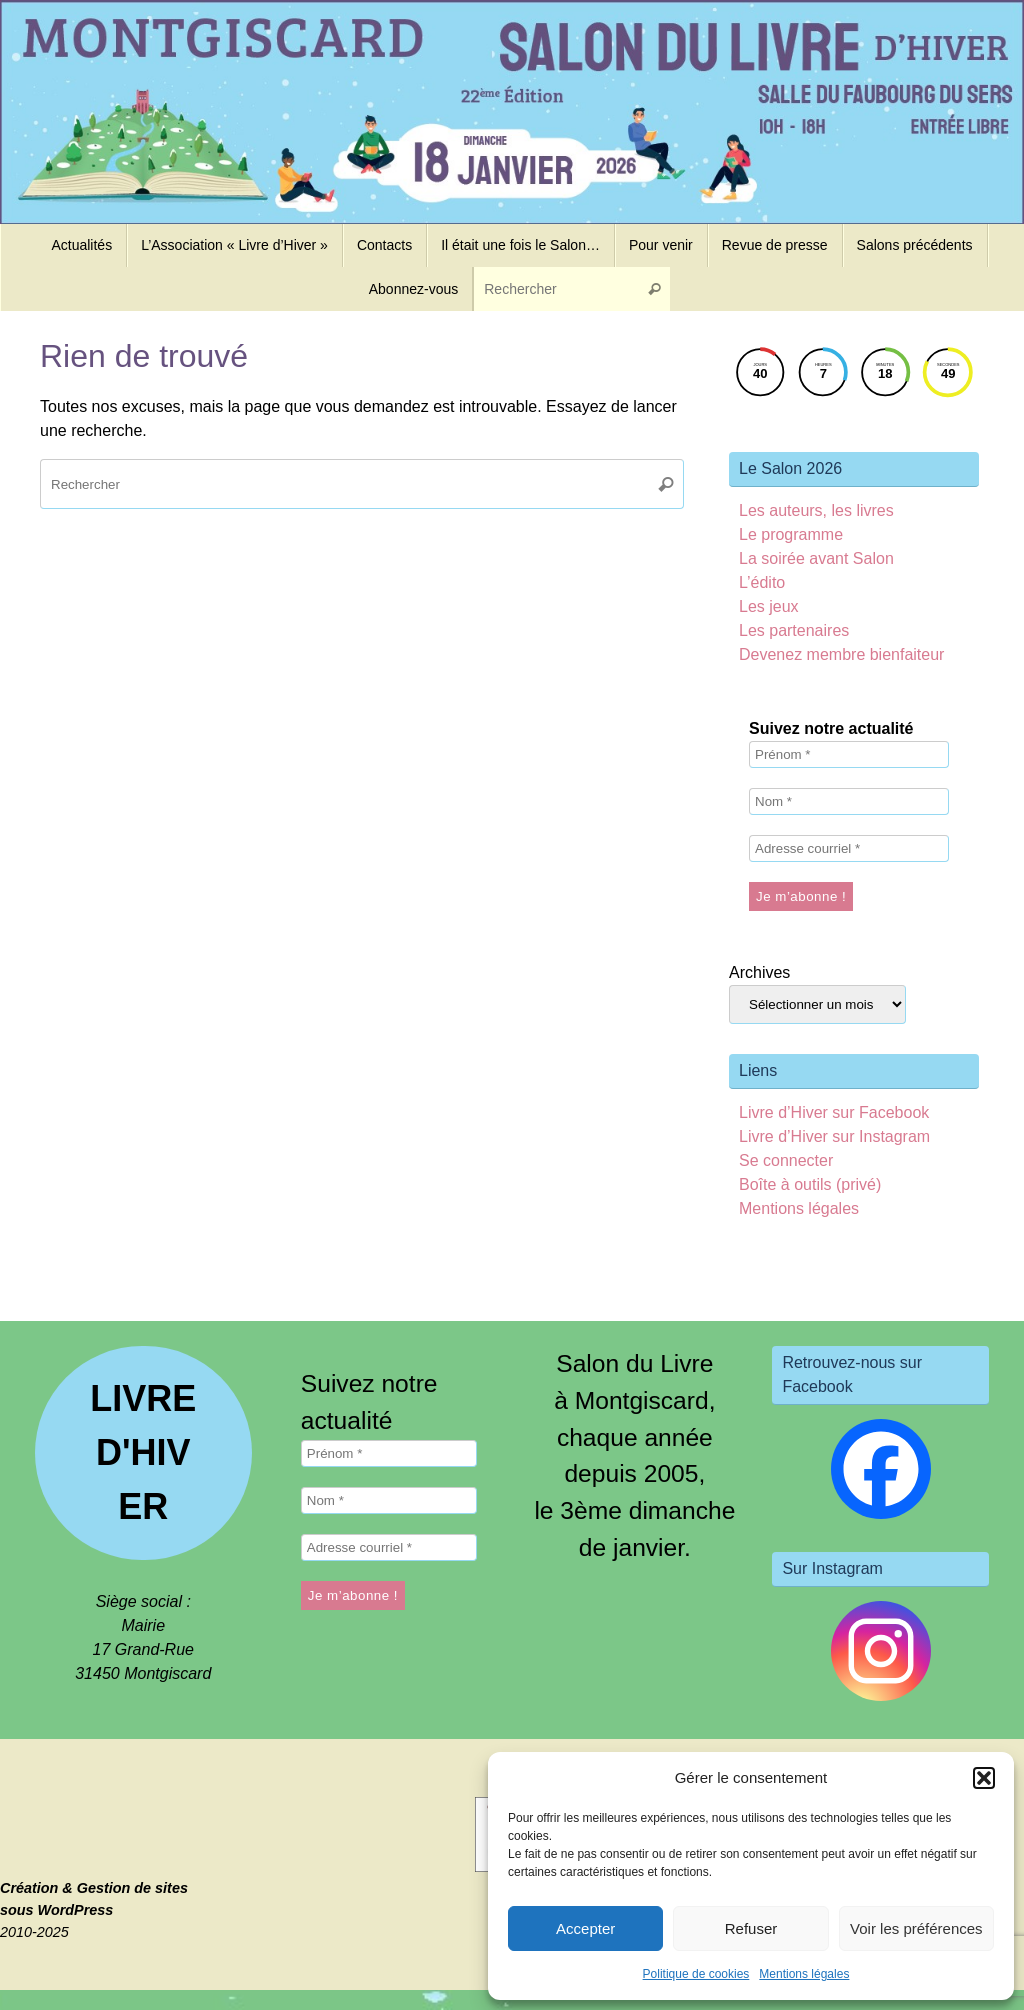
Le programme (791, 534)
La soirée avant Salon (816, 558)
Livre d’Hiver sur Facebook (834, 1112)
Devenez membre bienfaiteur (841, 654)
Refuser (751, 1928)
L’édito (762, 582)
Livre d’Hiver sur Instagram (834, 1136)
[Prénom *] (849, 754)
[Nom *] (849, 801)
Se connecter (786, 1160)
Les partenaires (794, 630)
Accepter (585, 1928)
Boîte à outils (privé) (810, 1184)
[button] (984, 1778)
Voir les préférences (916, 1928)
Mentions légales (804, 1974)
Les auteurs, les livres (816, 510)
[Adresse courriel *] (849, 848)
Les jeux (769, 606)
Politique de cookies (696, 1974)
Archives (759, 972)
